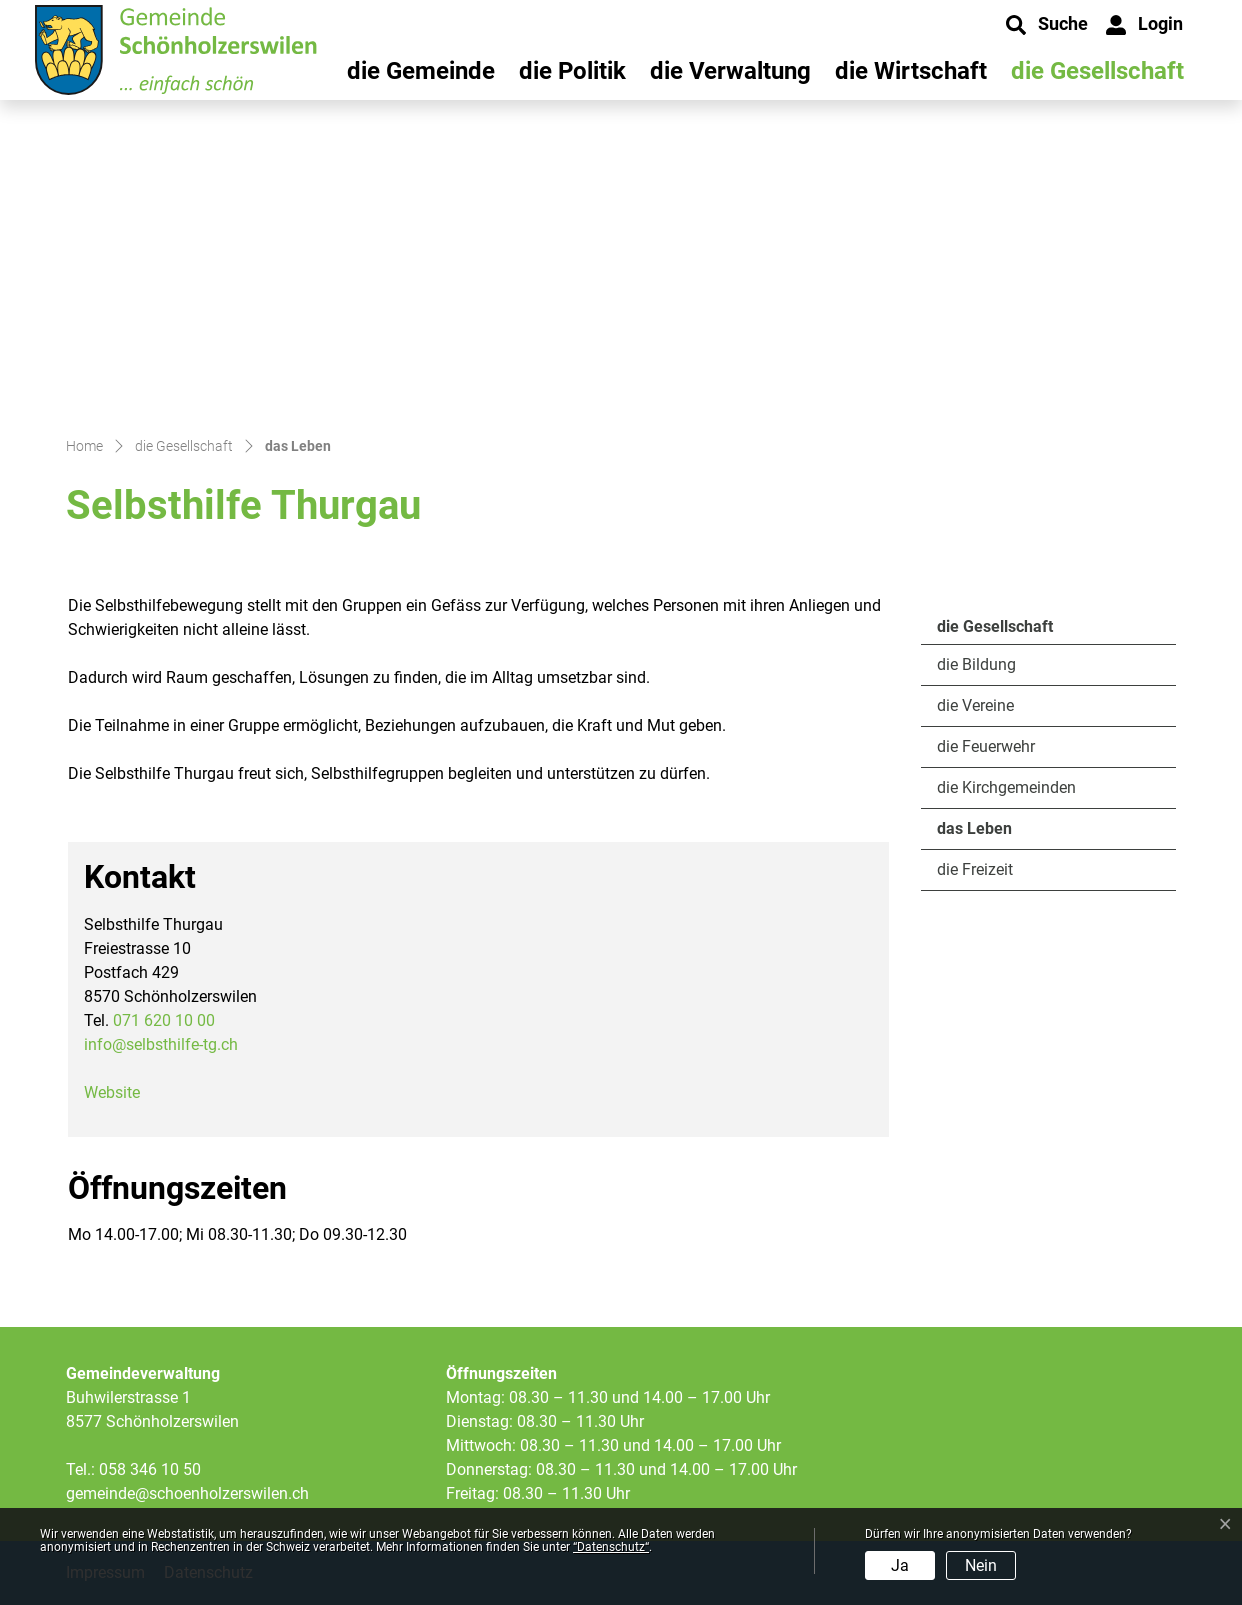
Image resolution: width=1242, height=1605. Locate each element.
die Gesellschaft (1097, 71)
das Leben (991, 834)
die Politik (572, 71)
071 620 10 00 (164, 1020)
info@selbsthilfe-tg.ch (161, 1044)
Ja (900, 1565)
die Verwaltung (730, 71)
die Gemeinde (421, 71)
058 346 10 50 (150, 1469)
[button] (1047, 25)
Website (122, 1092)
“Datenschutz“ (611, 1547)
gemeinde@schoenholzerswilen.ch (187, 1493)
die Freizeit (975, 869)
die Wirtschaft (911, 71)
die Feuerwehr (986, 746)
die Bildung (976, 664)
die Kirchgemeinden (1006, 787)
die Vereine (975, 705)
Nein (981, 1565)
